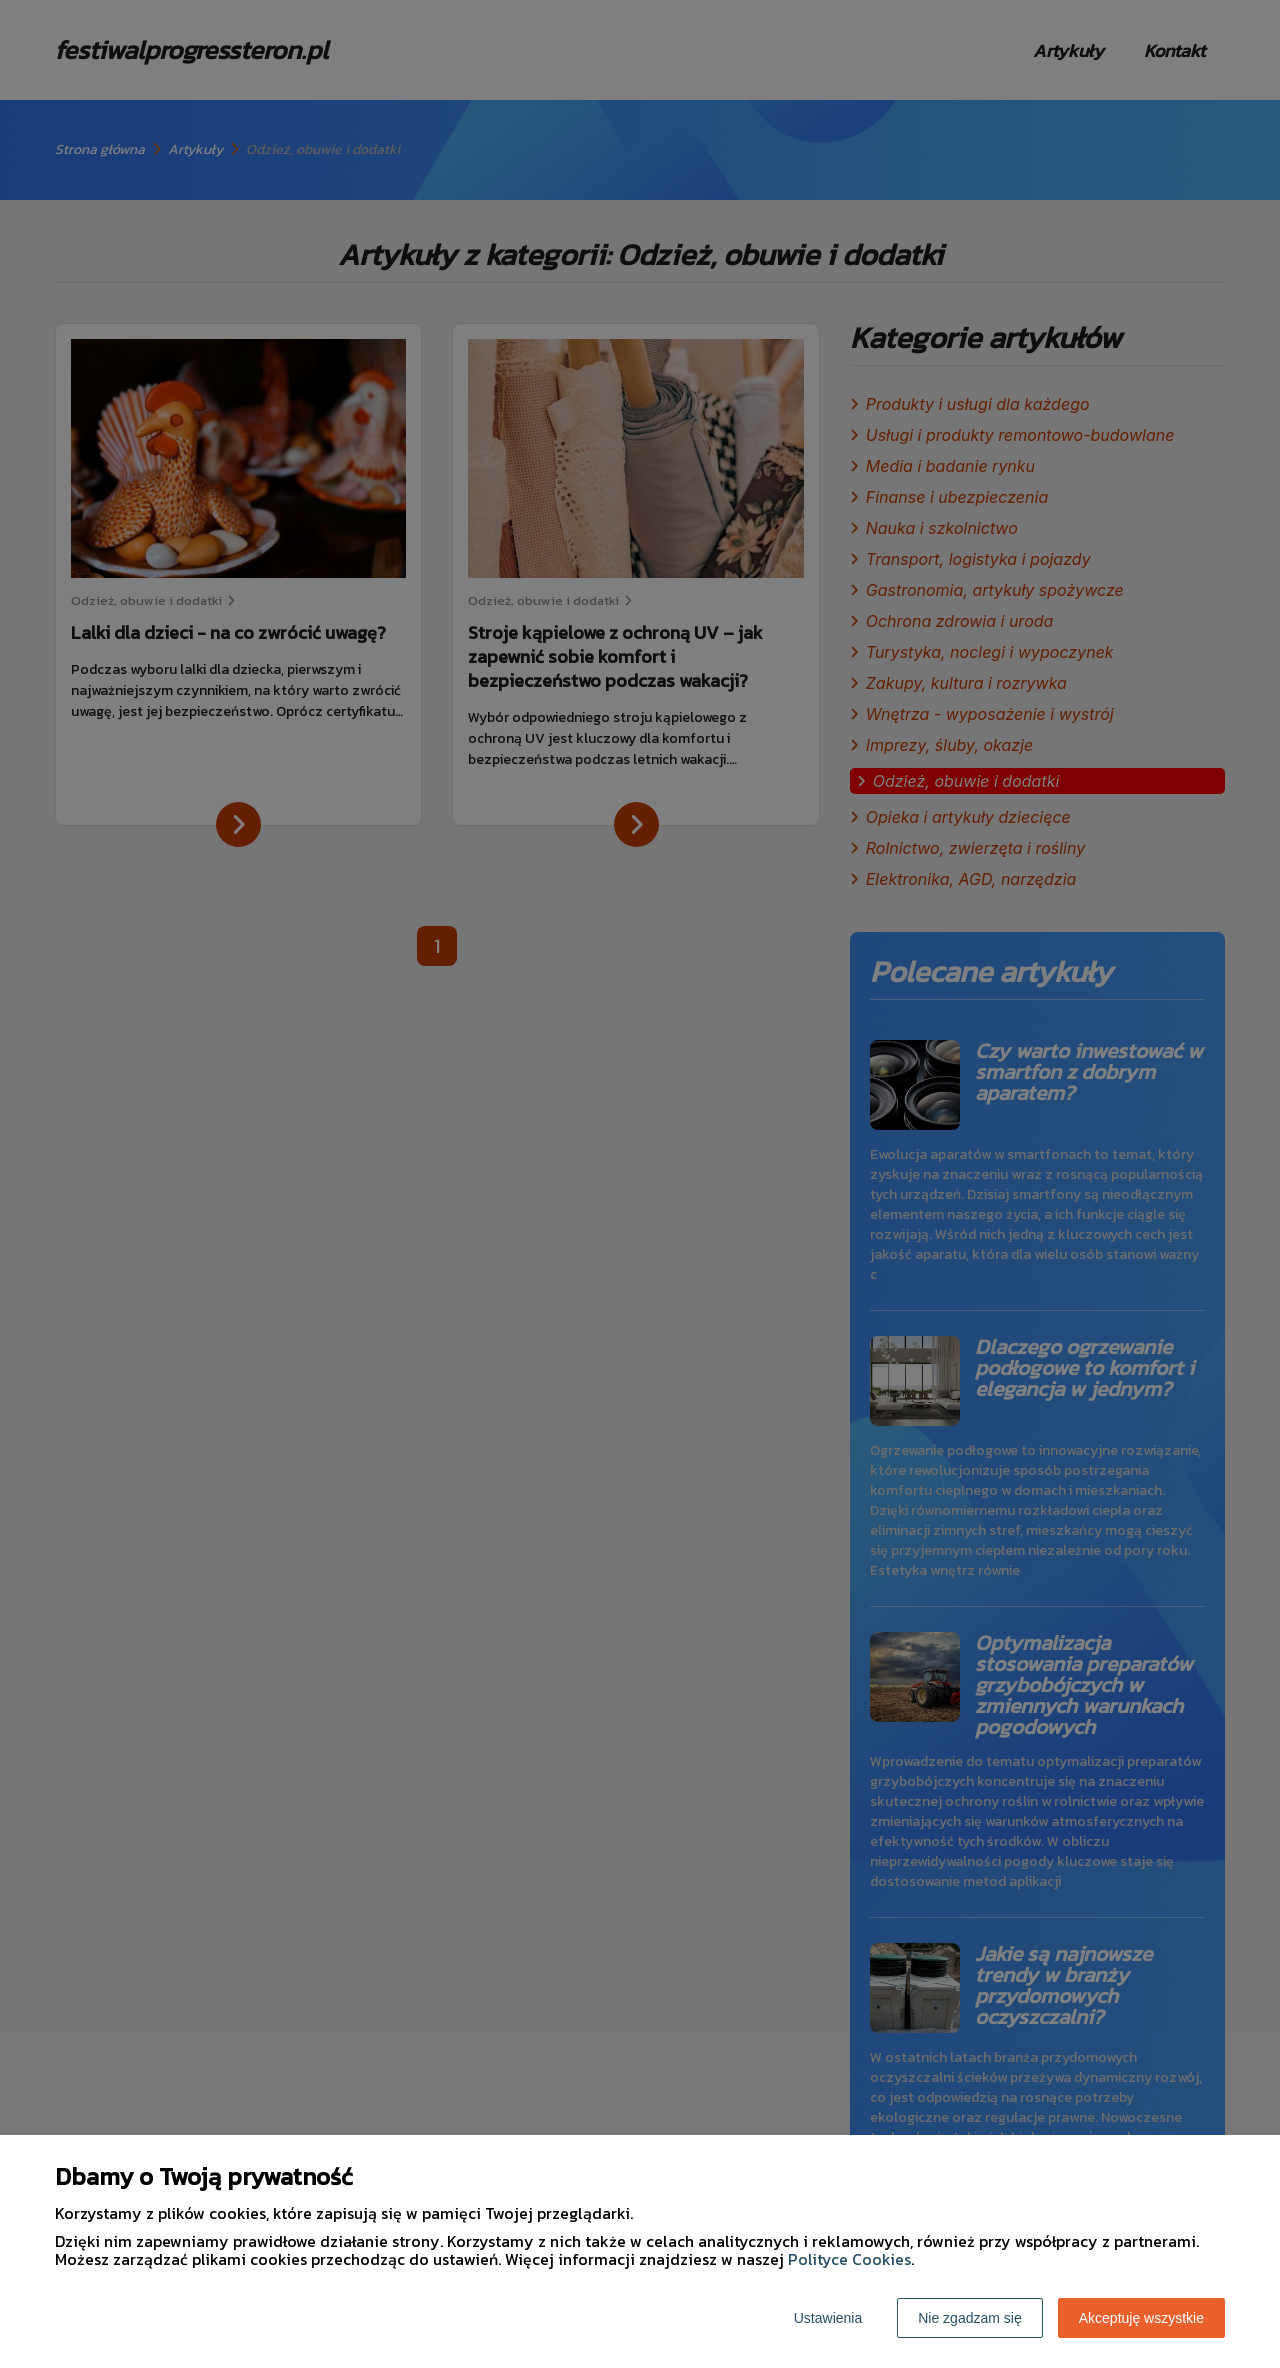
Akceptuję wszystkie (1141, 2318)
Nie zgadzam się (970, 2318)
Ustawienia (828, 2318)
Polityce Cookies (849, 2259)
